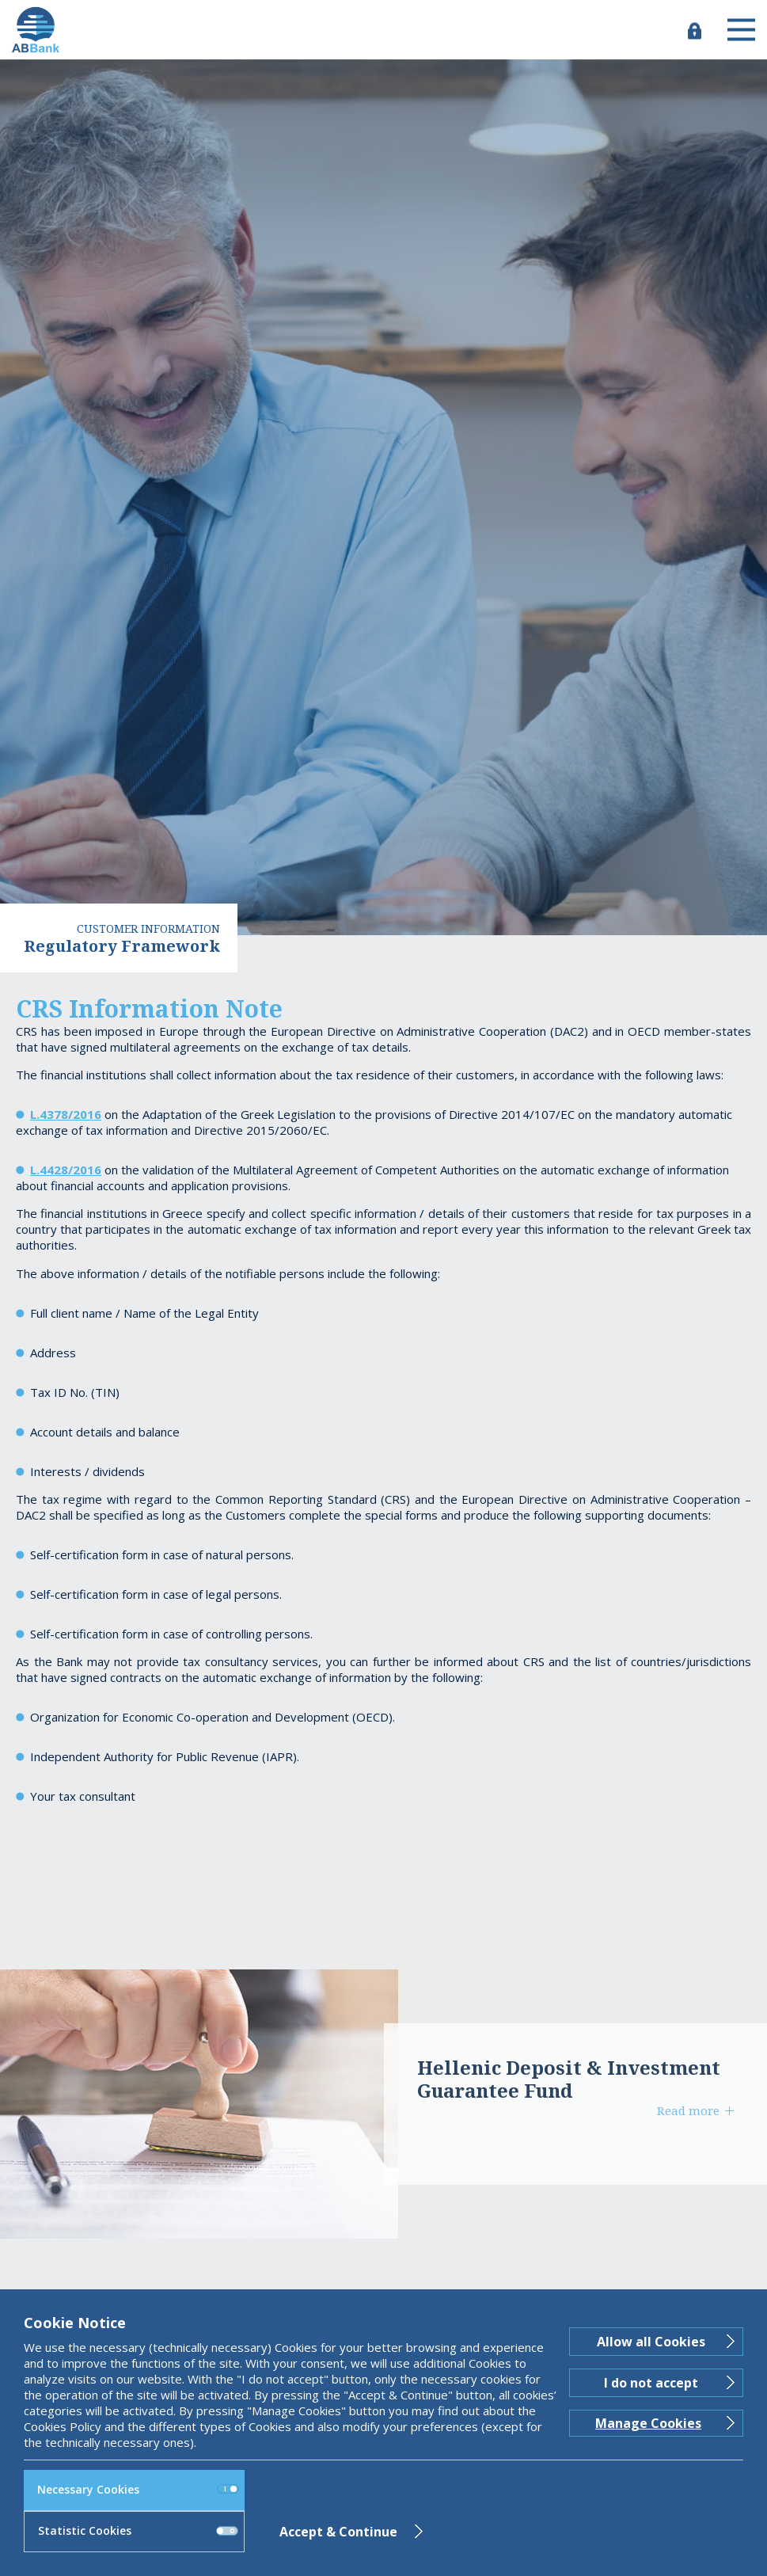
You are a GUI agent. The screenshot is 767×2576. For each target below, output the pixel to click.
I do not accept (651, 2382)
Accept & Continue (338, 2531)
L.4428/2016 (65, 1170)
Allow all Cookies (651, 2341)
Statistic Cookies (138, 2530)
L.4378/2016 (65, 1114)
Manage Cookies (648, 2423)
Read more (688, 2110)
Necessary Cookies (138, 2489)
